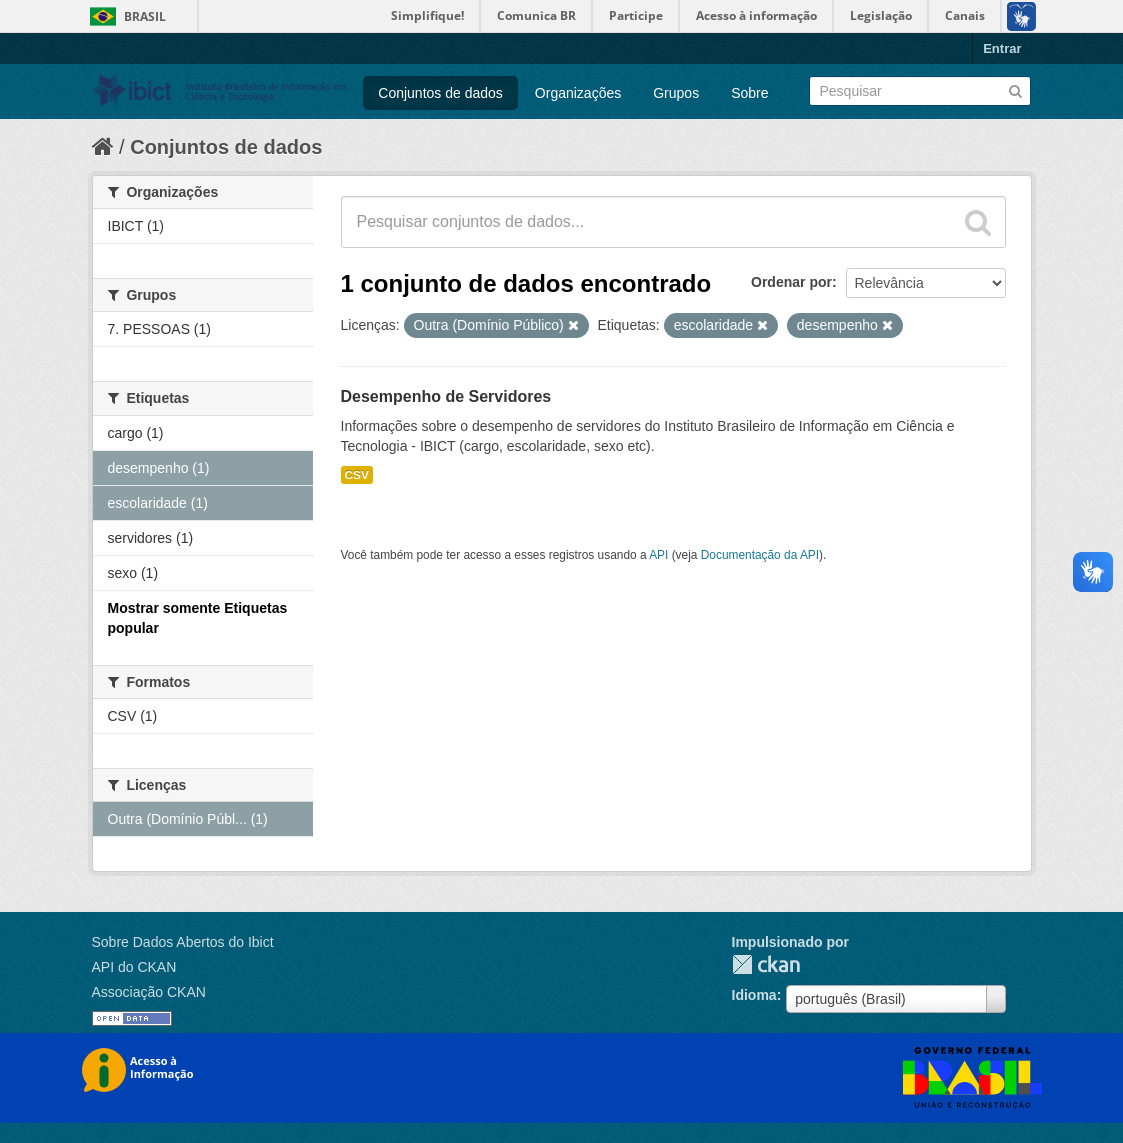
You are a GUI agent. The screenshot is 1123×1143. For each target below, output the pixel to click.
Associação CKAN (149, 992)
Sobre (749, 93)
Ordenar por (791, 282)
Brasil (145, 16)
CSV (357, 475)
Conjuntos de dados (440, 93)
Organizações (578, 93)
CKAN (766, 964)
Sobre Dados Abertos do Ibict (183, 942)
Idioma (754, 995)
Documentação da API (760, 555)
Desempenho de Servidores (446, 396)
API (658, 555)
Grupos (676, 93)
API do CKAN (134, 967)
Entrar (1002, 48)
